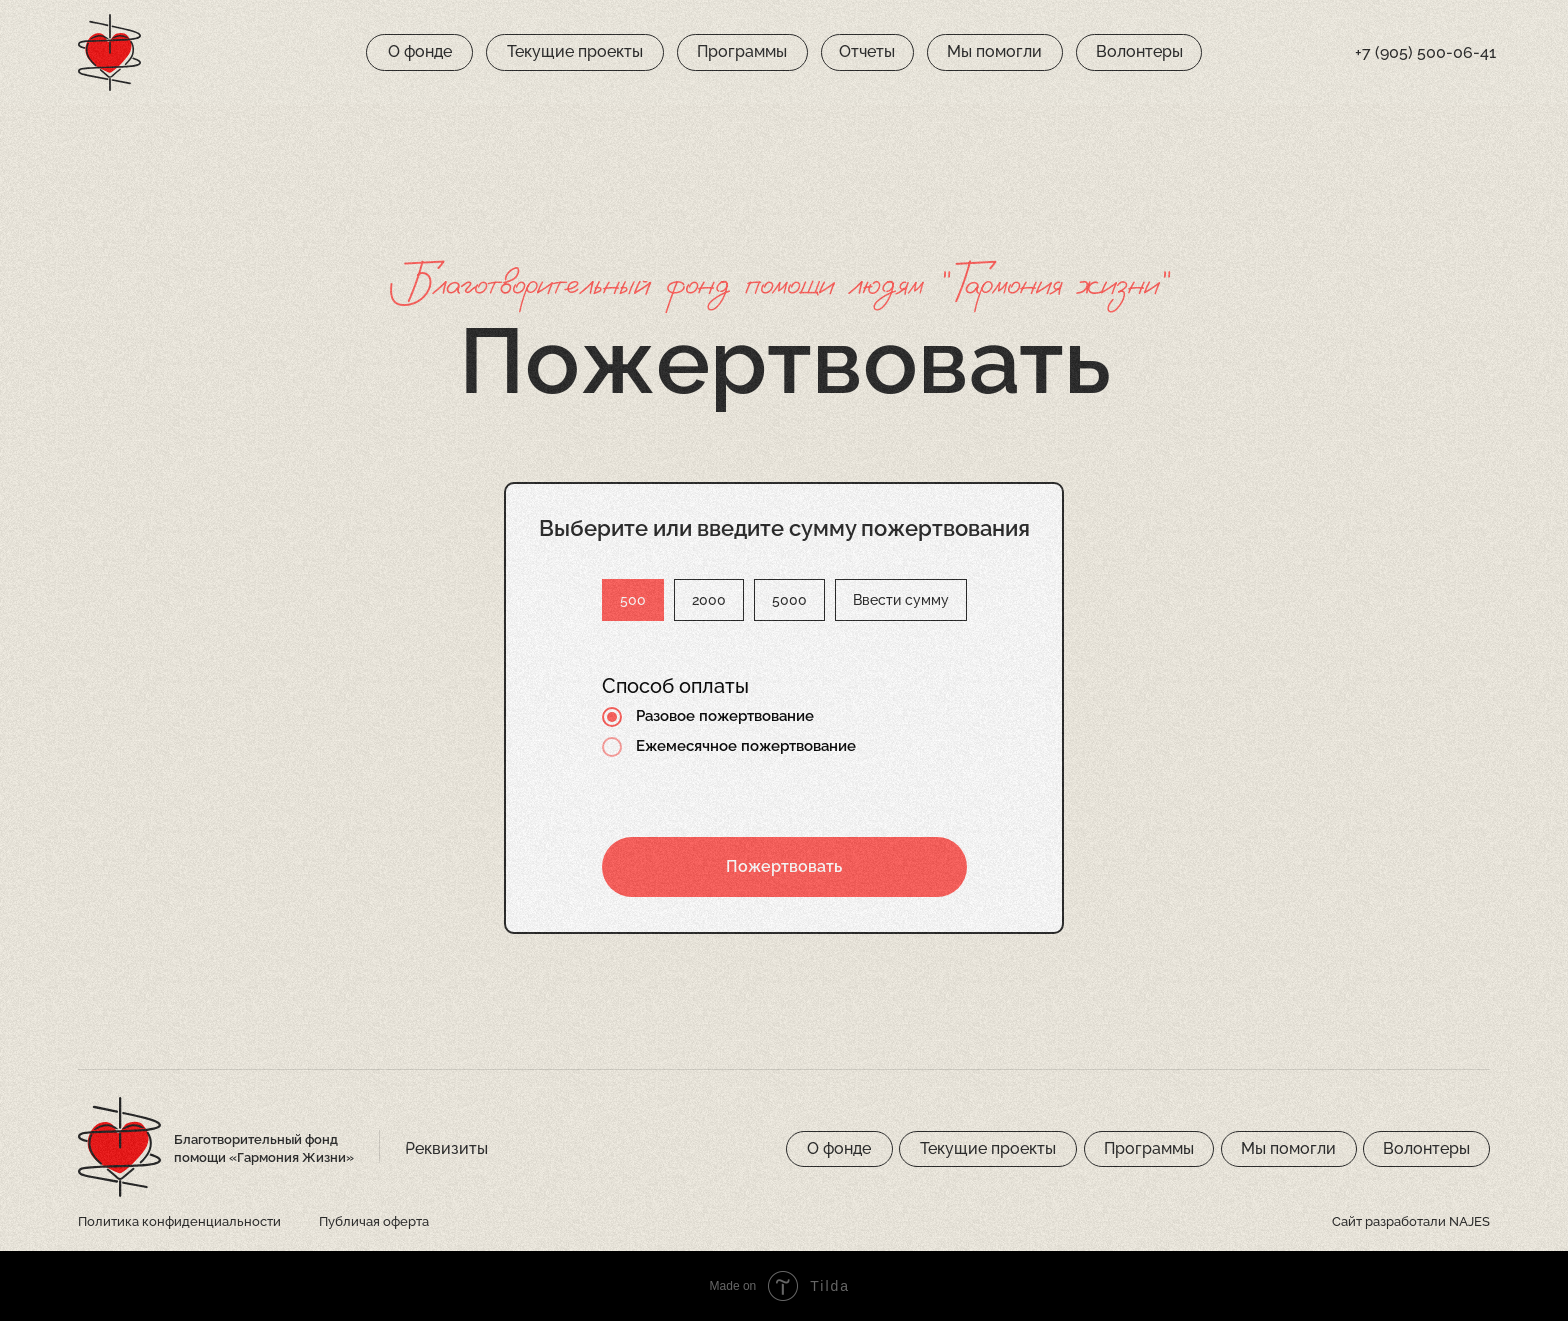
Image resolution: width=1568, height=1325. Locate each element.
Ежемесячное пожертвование (716, 751)
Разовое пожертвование (695, 721)
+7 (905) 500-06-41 (1425, 52)
